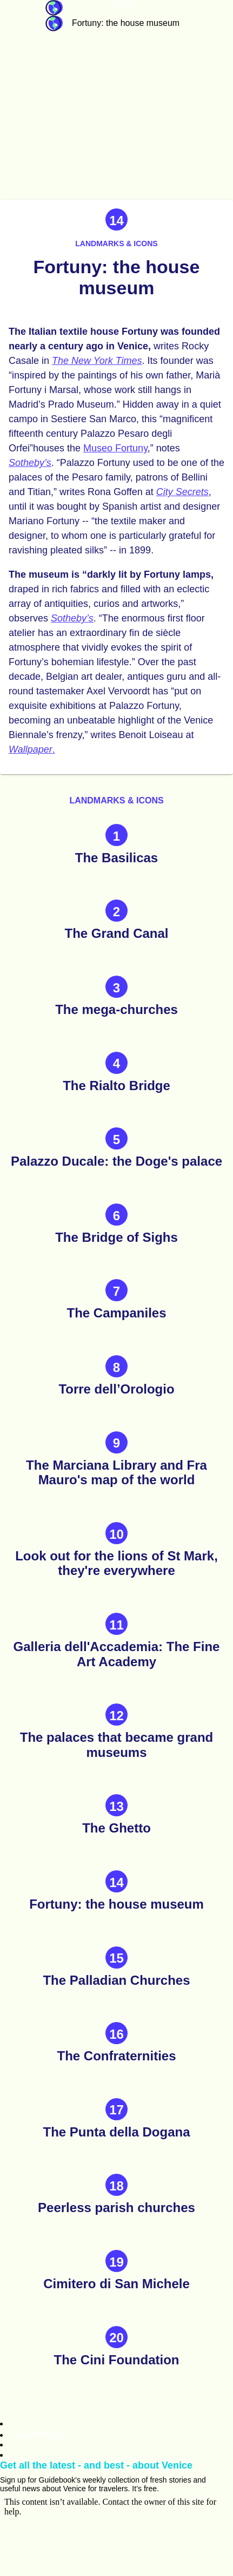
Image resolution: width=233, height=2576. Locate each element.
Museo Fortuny (115, 448)
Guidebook (54, 8)
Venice (125, 4)
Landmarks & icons (116, 243)
